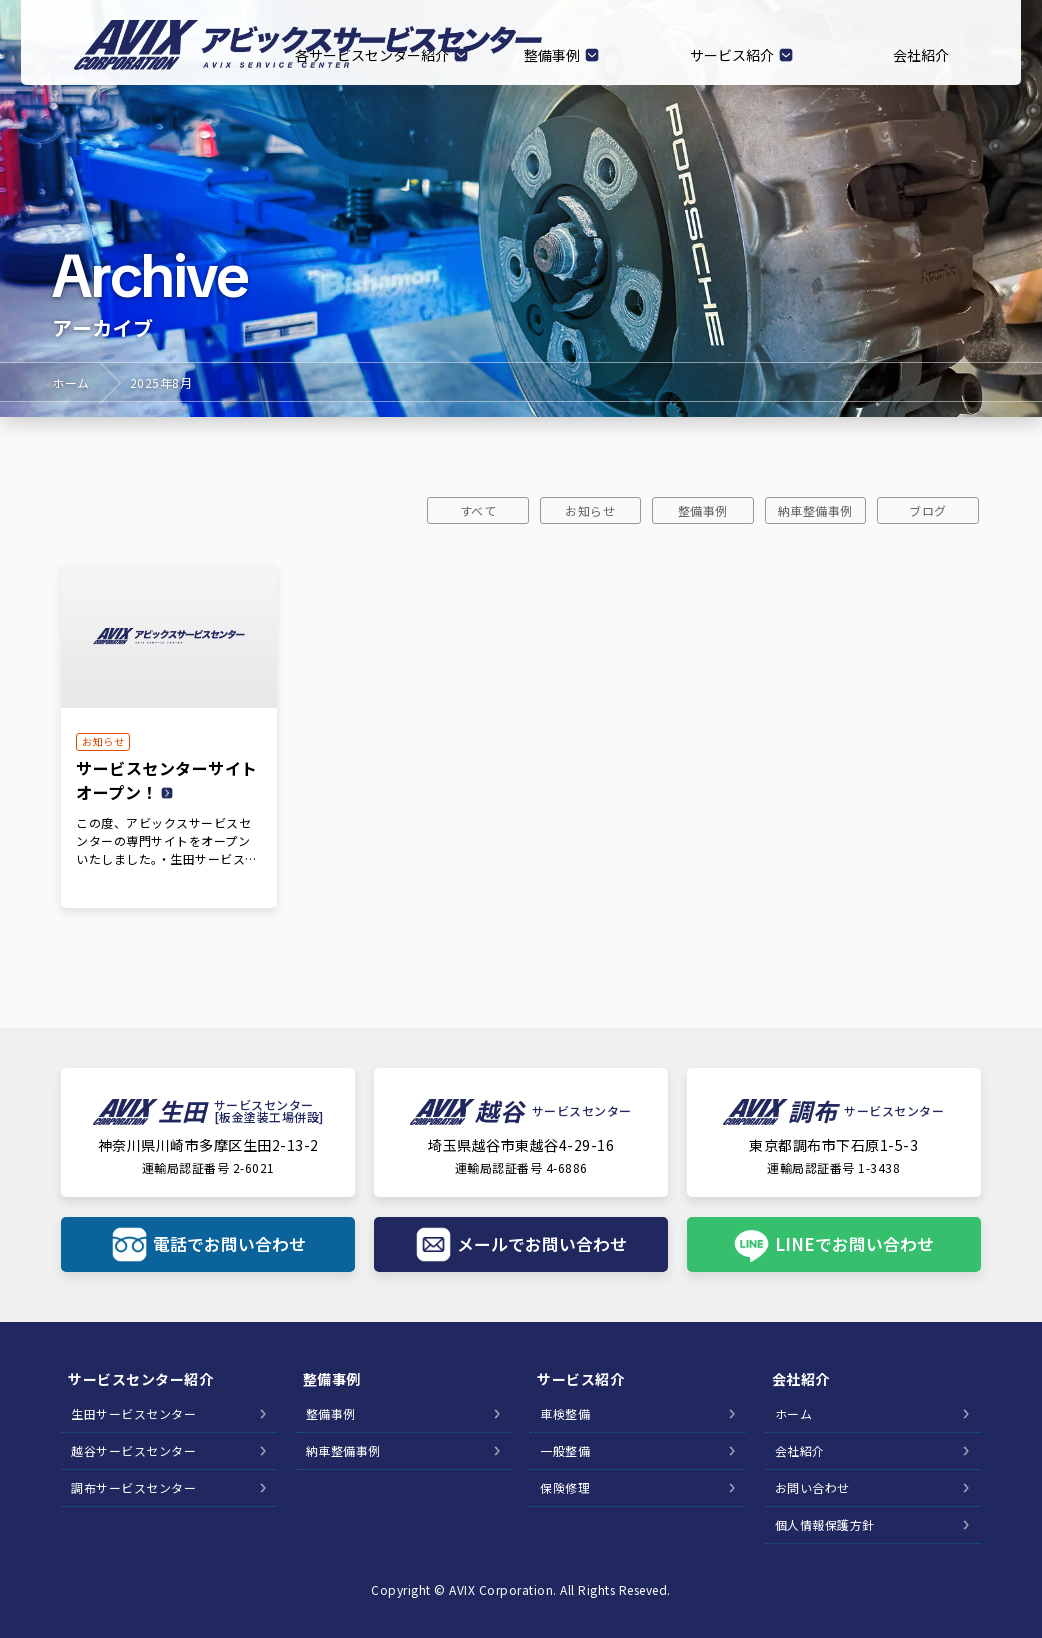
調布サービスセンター (133, 1489)
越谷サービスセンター (133, 1452)
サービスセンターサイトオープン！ (167, 780)
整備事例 (552, 55)
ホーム (71, 382)
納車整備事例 (815, 510)
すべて (478, 510)
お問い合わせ (812, 1489)
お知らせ (590, 510)
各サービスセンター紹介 (372, 55)
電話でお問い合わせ (229, 1244)
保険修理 (565, 1489)
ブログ (928, 510)
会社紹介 (921, 55)
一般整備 (565, 1452)
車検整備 (565, 1415)
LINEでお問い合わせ (855, 1244)
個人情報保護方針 (825, 1526)
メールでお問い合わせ (542, 1244)
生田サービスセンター (133, 1415)
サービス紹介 (732, 55)
